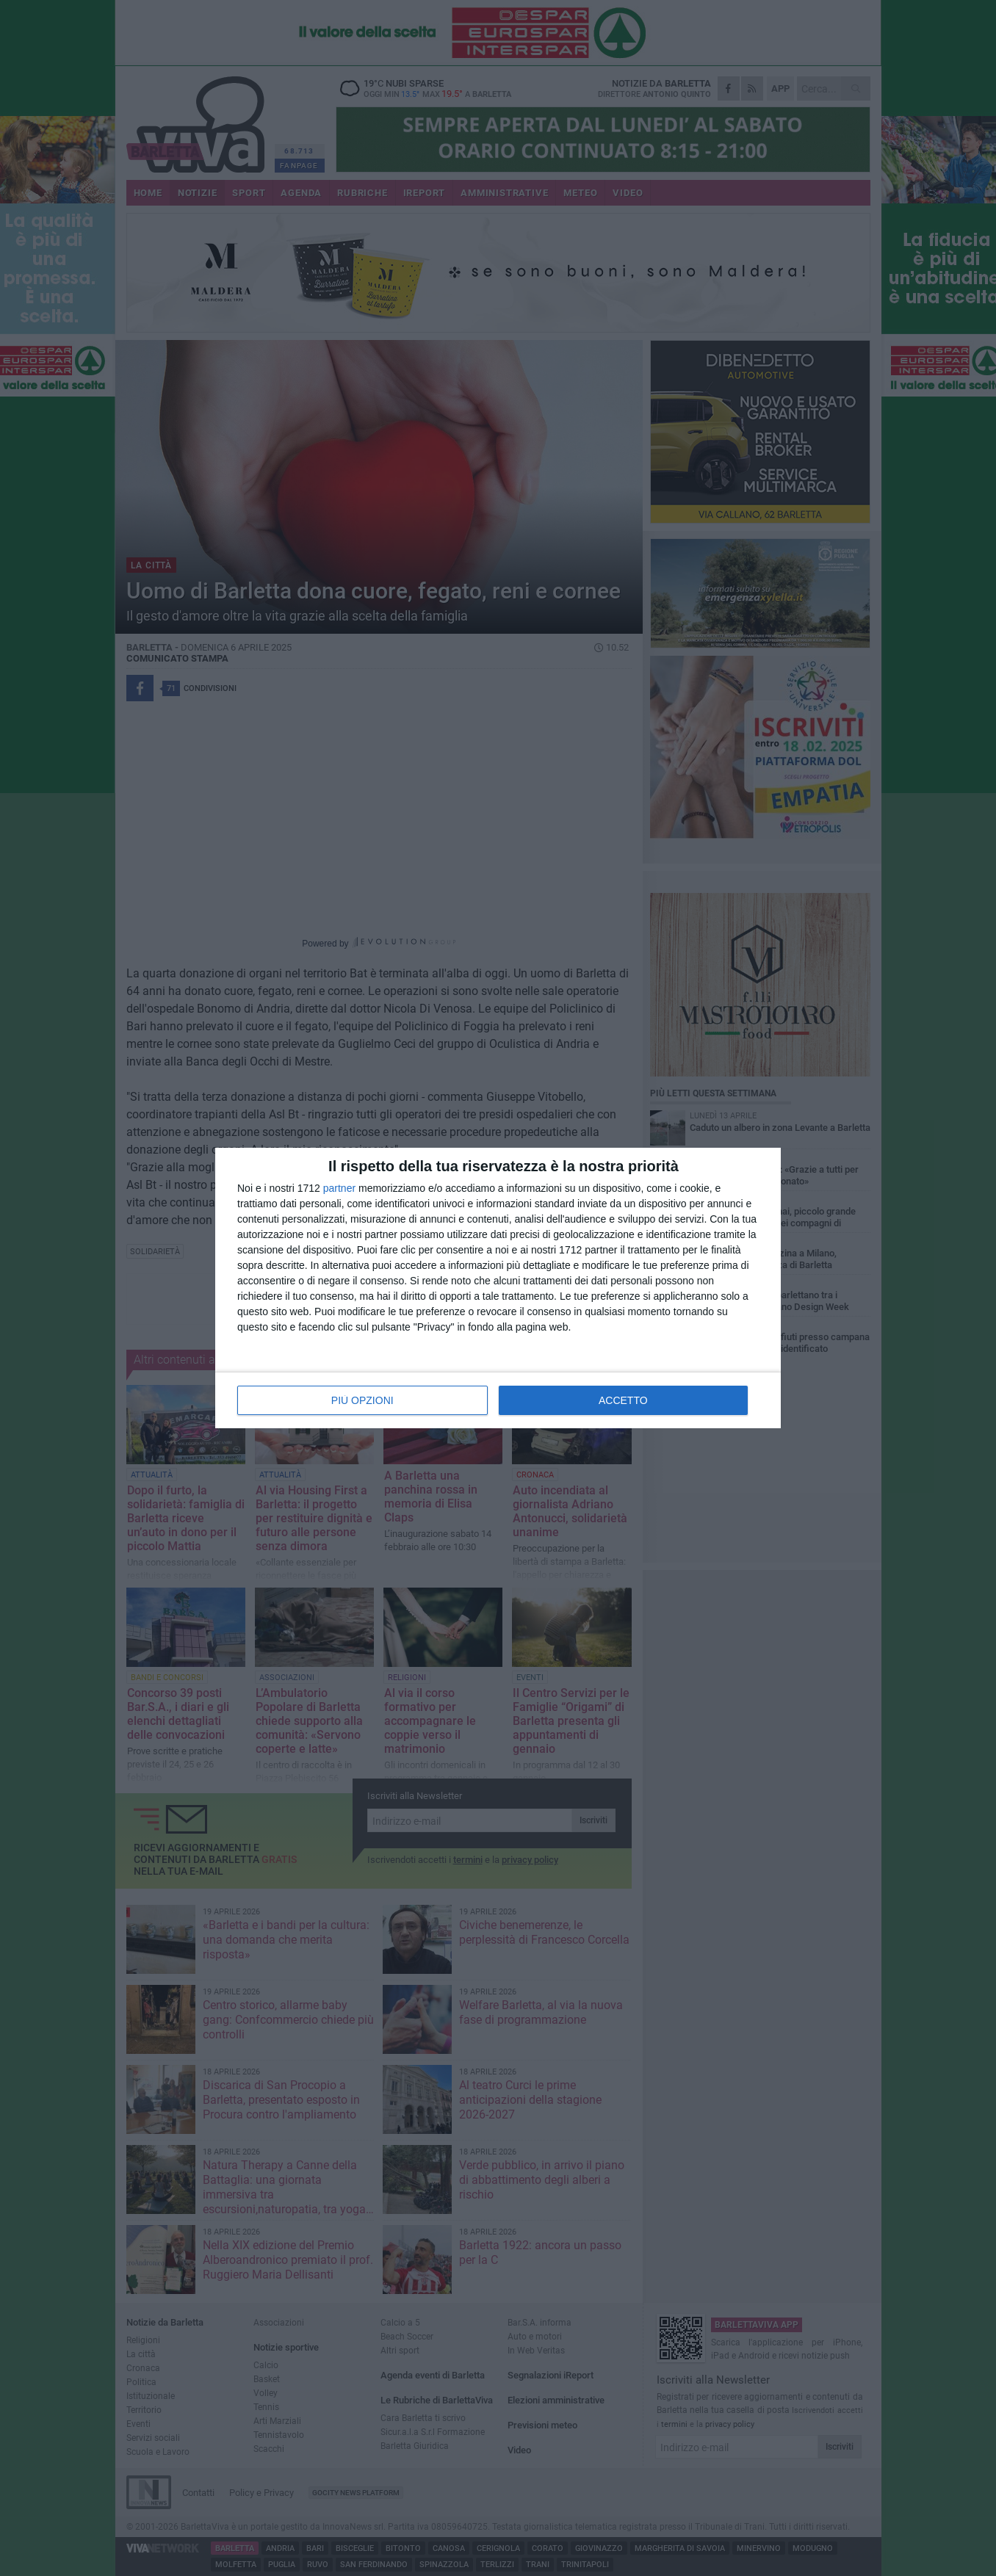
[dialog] (498, 1288)
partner (339, 1188)
